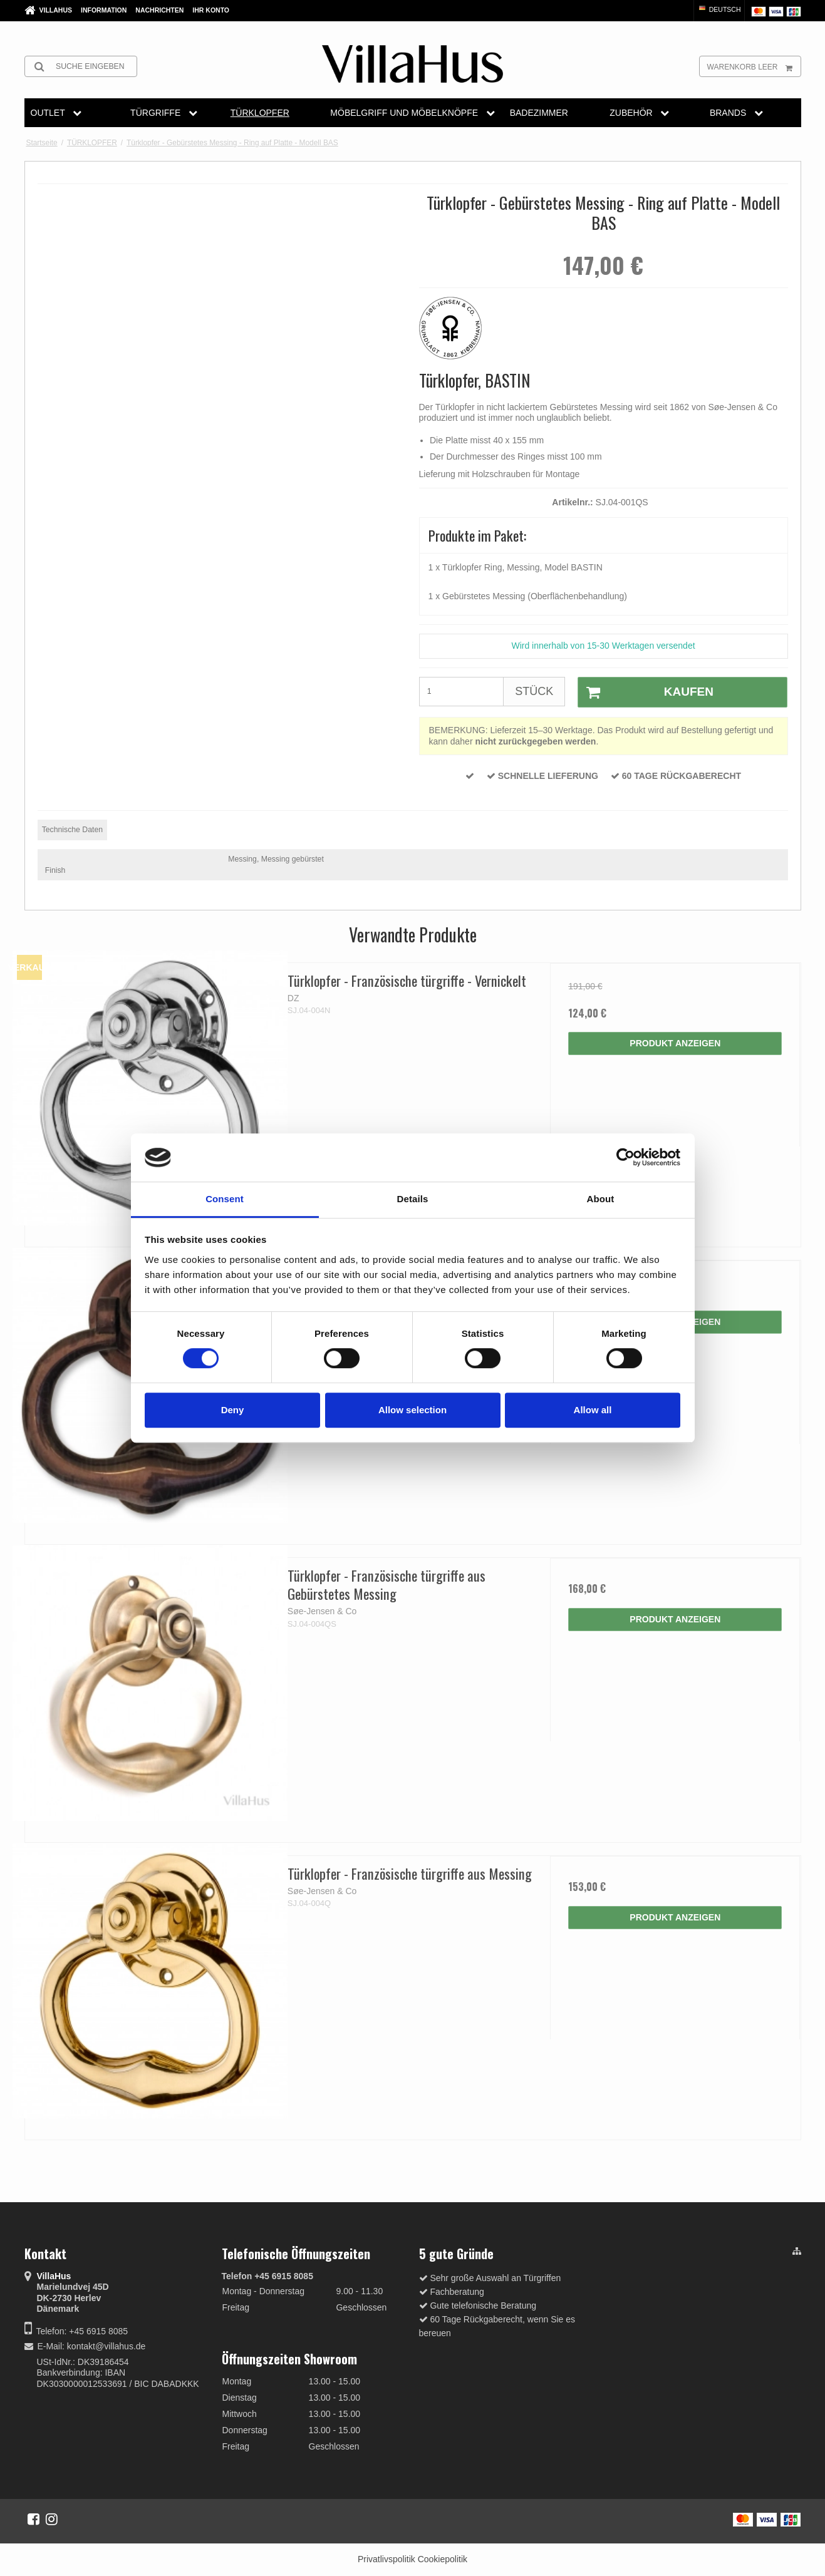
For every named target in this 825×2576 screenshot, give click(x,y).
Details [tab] (412, 1198)
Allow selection (412, 1409)
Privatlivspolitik (386, 2559)
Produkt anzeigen (675, 1043)
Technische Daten (72, 829)
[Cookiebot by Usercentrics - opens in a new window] (625, 1157)
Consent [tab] (224, 1198)
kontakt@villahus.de (106, 2346)
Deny (232, 1409)
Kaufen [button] (645, 692)
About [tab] (601, 1198)
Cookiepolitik (442, 2559)
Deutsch (719, 9)
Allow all (593, 1409)
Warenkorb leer (754, 66)
